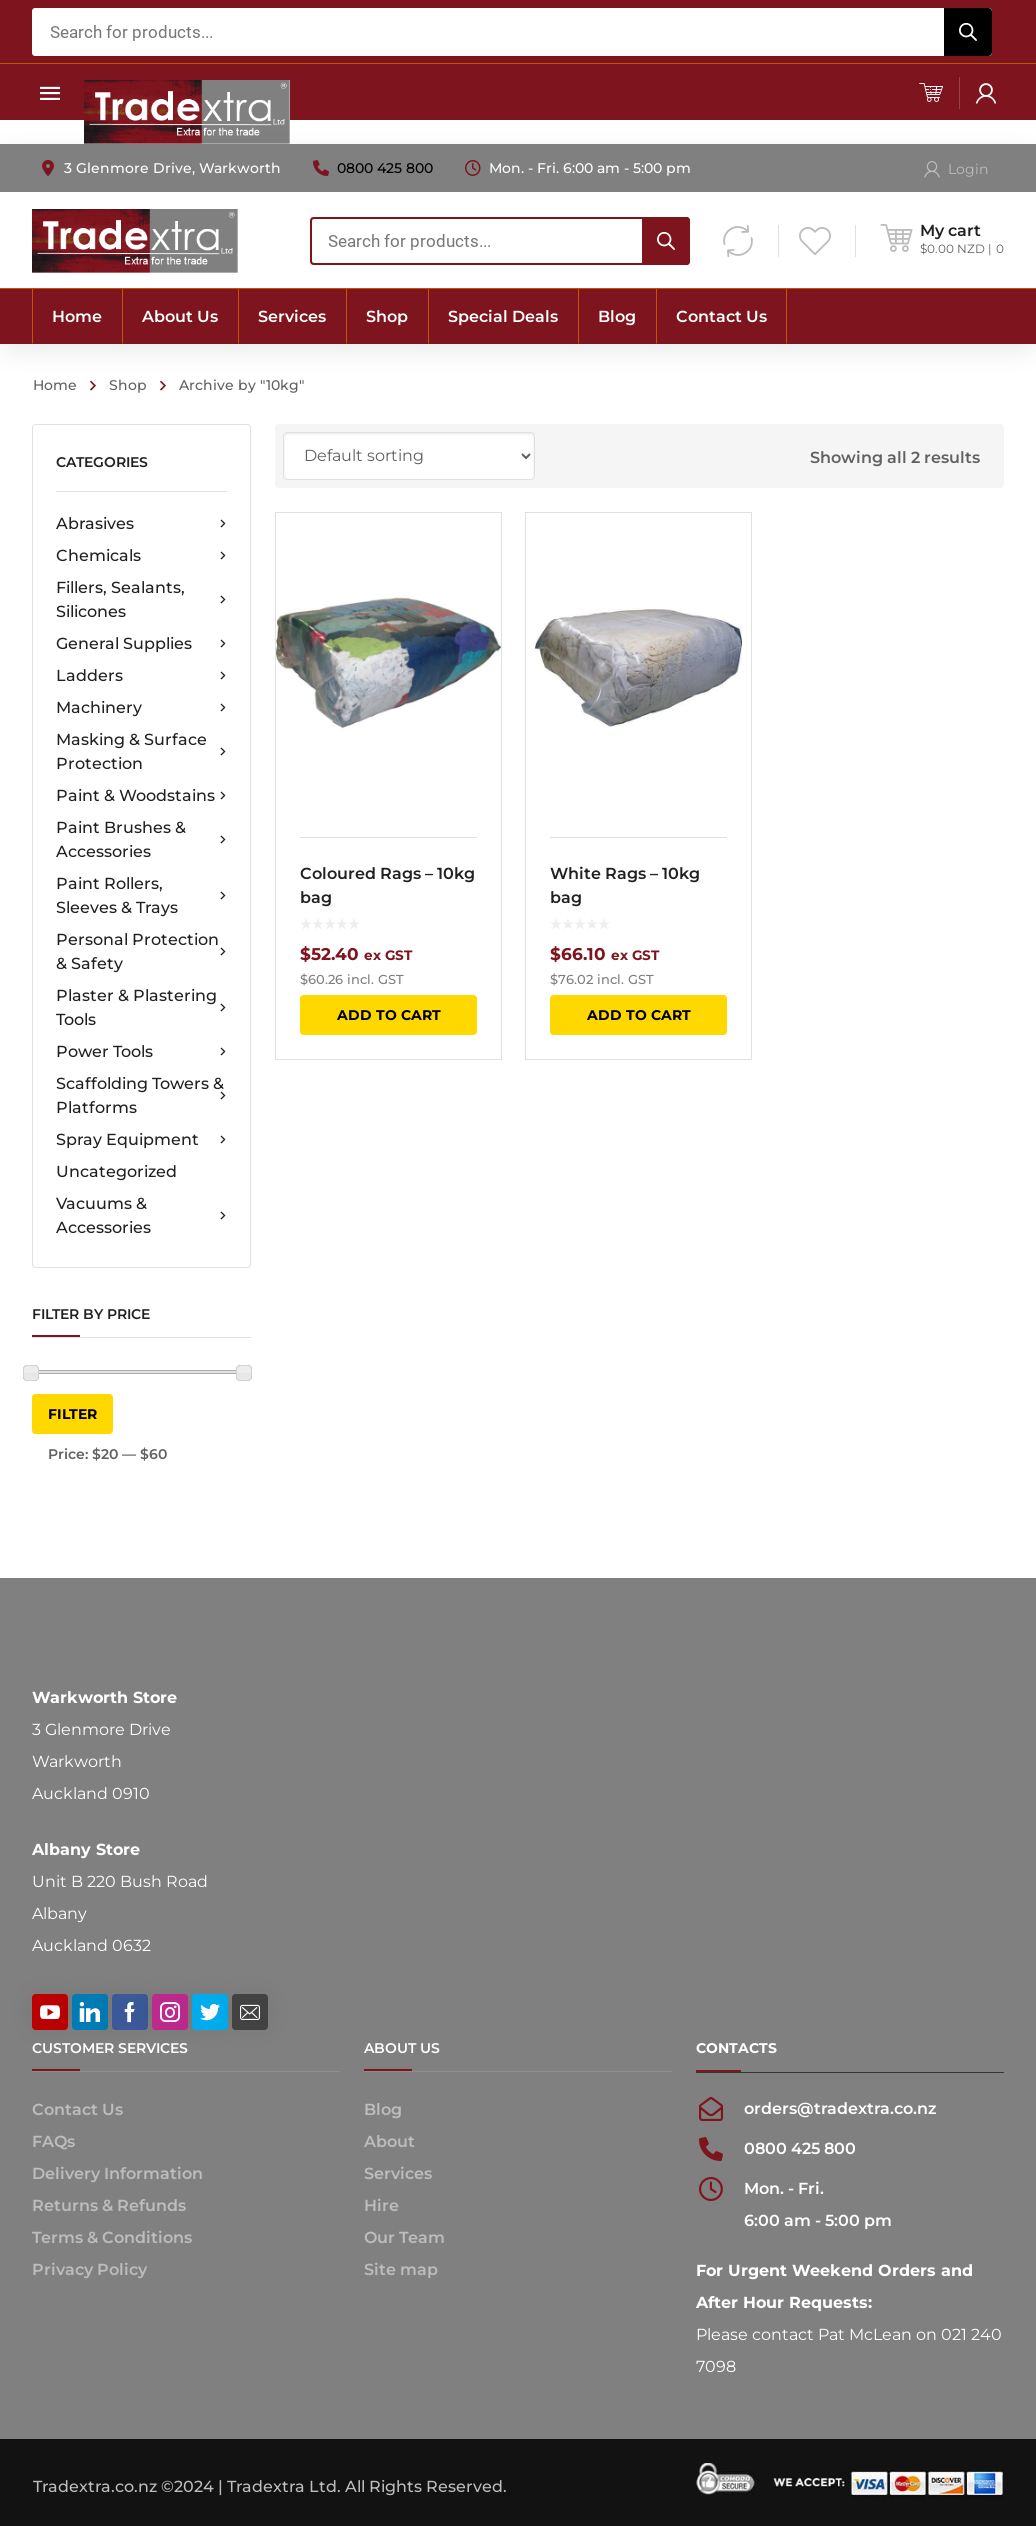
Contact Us (77, 2109)
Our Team (404, 2237)
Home (55, 385)
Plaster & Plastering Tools (141, 1007)
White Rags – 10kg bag (626, 885)
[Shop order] (409, 456)
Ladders (141, 676)
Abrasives (141, 524)
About (389, 2141)
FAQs (53, 2141)
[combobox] (512, 32)
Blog (383, 2109)
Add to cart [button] (389, 1015)
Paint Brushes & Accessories (141, 839)
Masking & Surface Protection (141, 751)
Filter (72, 1414)
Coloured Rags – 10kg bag (387, 885)
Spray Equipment (141, 1140)
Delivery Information (117, 2173)
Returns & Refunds (109, 2205)
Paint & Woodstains (141, 796)
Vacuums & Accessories (141, 1215)
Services (398, 2173)
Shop (128, 385)
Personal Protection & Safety (141, 951)
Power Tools (141, 1052)
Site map (401, 2269)
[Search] (968, 32)
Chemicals (141, 556)
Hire (381, 2205)
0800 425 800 (385, 168)
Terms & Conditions (112, 2237)
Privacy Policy (89, 2269)
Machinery (141, 708)
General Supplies (141, 644)
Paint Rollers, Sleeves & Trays (141, 895)
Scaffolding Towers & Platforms (141, 1095)
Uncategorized (116, 1171)
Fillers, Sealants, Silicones (141, 599)
